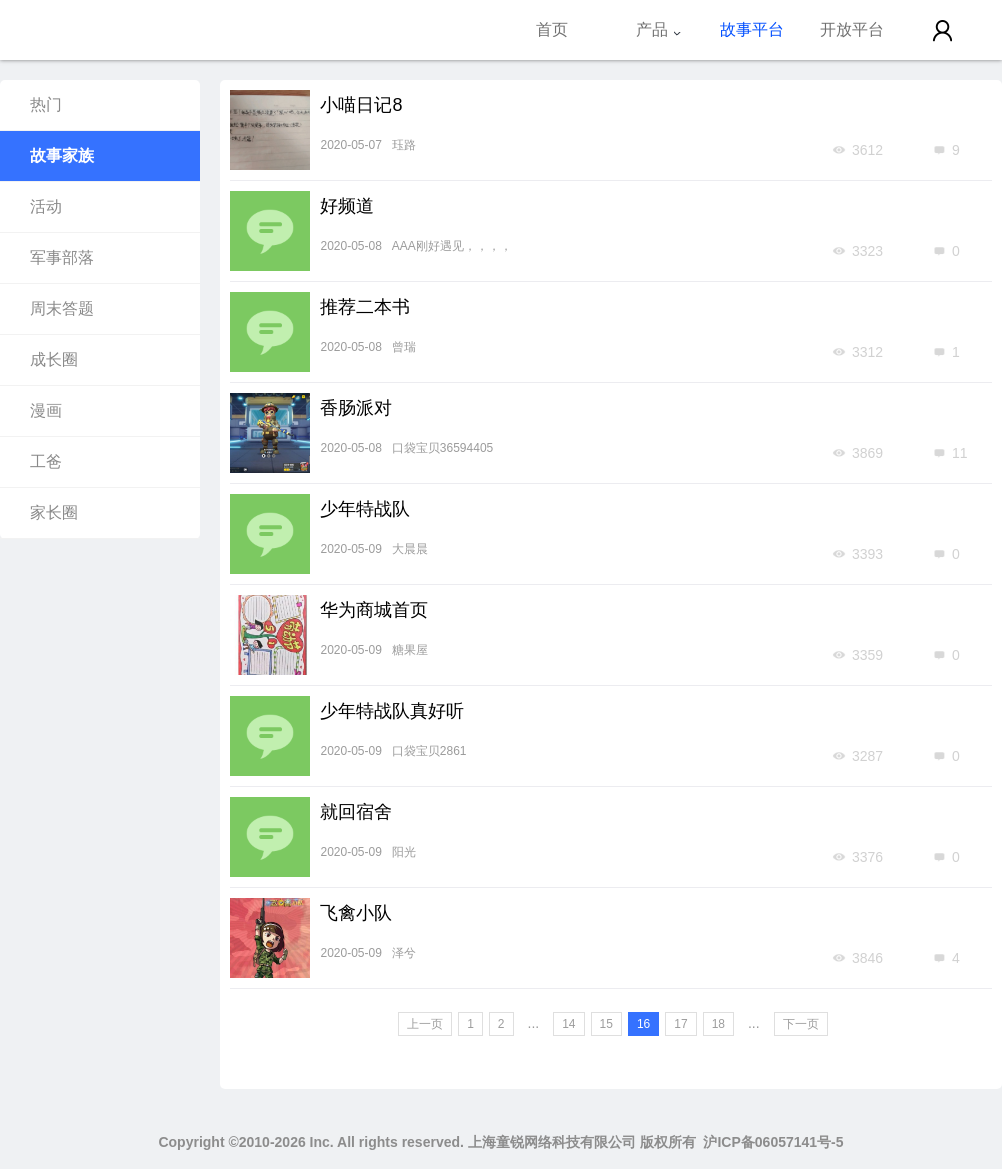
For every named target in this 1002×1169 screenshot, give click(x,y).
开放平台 (852, 29)
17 (680, 1024)
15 (606, 1024)
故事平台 (752, 29)
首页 (552, 29)
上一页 (425, 1024)
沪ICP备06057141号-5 (773, 1142)
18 (718, 1024)
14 (568, 1024)
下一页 (801, 1024)
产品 (659, 29)
